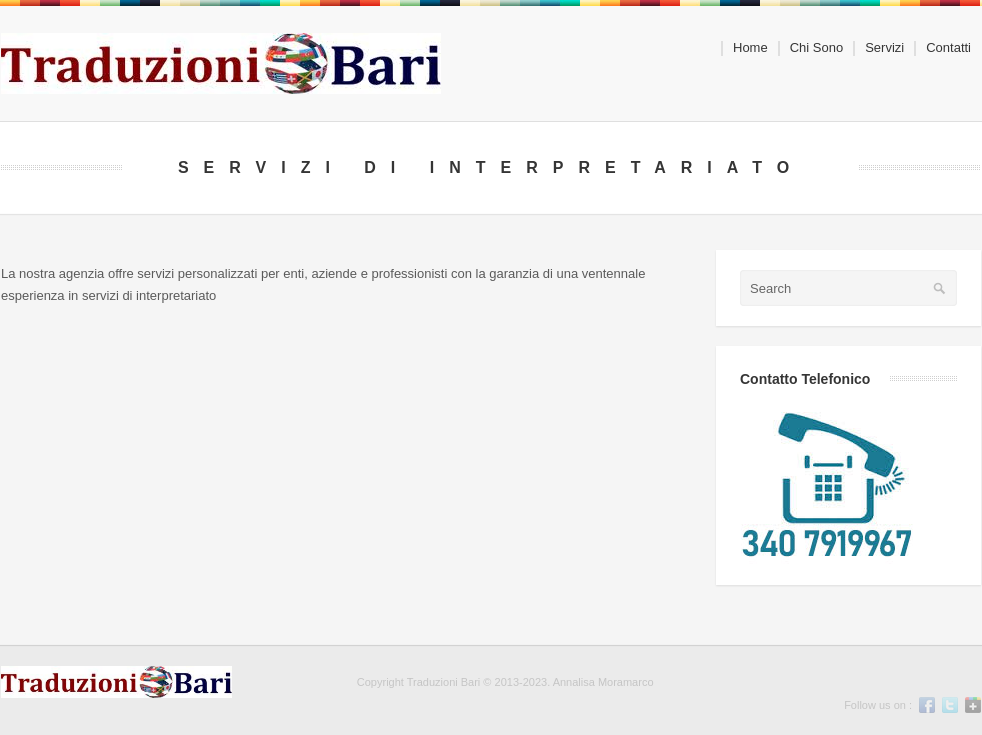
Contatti (948, 48)
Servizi (878, 48)
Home (750, 48)
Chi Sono (816, 48)
